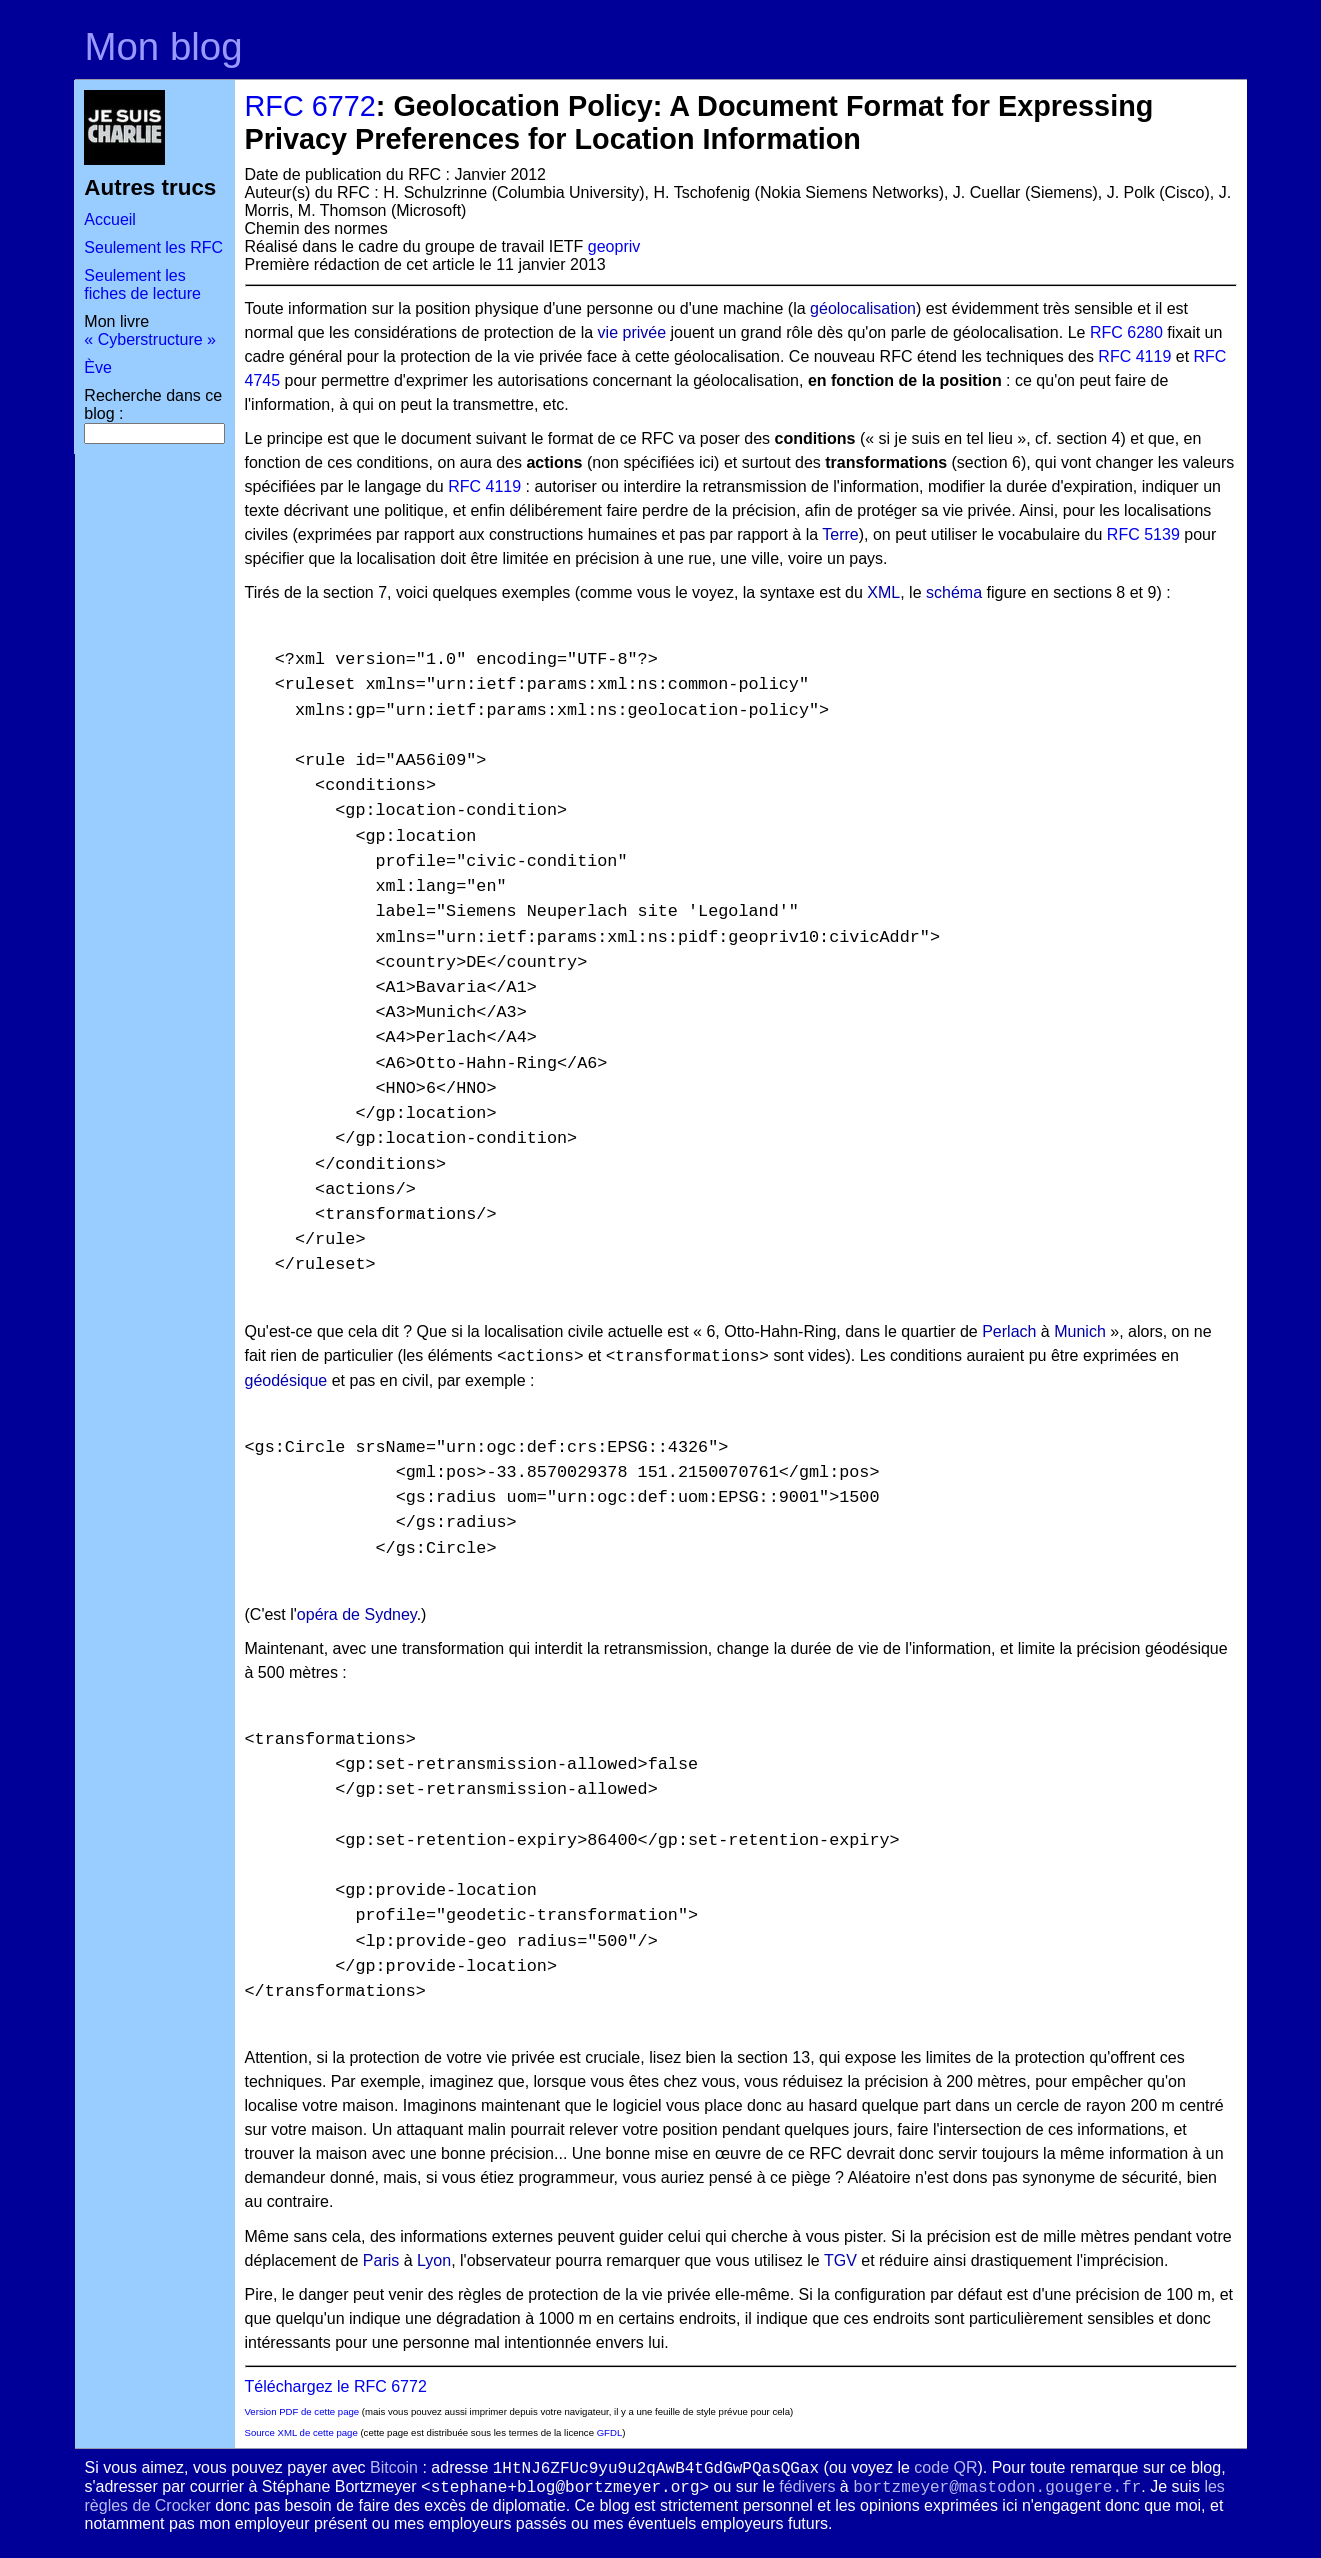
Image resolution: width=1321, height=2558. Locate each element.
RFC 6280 (1126, 332)
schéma (954, 592)
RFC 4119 (1134, 356)
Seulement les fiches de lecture (142, 284)
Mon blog (164, 46)
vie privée (632, 332)
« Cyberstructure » (150, 339)
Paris (381, 2260)
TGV (840, 2260)
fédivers (807, 2486)
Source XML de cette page (301, 2432)
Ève (98, 367)
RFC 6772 (310, 106)
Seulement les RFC (153, 247)
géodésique (286, 1380)
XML (883, 592)
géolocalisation (863, 308)
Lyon (434, 2260)
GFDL (610, 2432)
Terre (840, 534)
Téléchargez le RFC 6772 (336, 2386)
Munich (1080, 1331)
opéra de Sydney (357, 1614)
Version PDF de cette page (302, 2411)
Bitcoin (394, 2467)
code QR (945, 2467)
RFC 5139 (1143, 534)
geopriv (614, 246)
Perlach (1009, 1331)
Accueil (110, 219)
